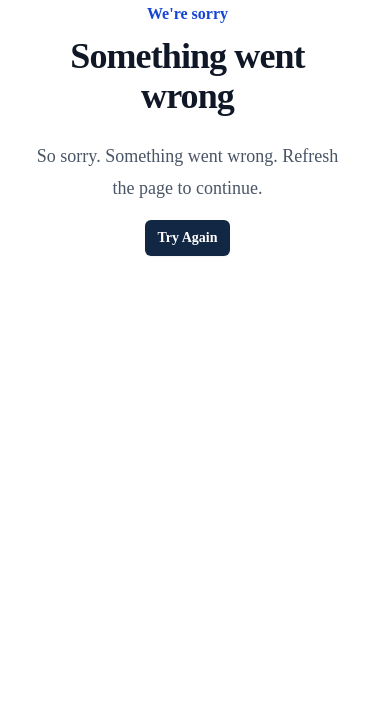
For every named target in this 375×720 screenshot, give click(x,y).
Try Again (187, 237)
